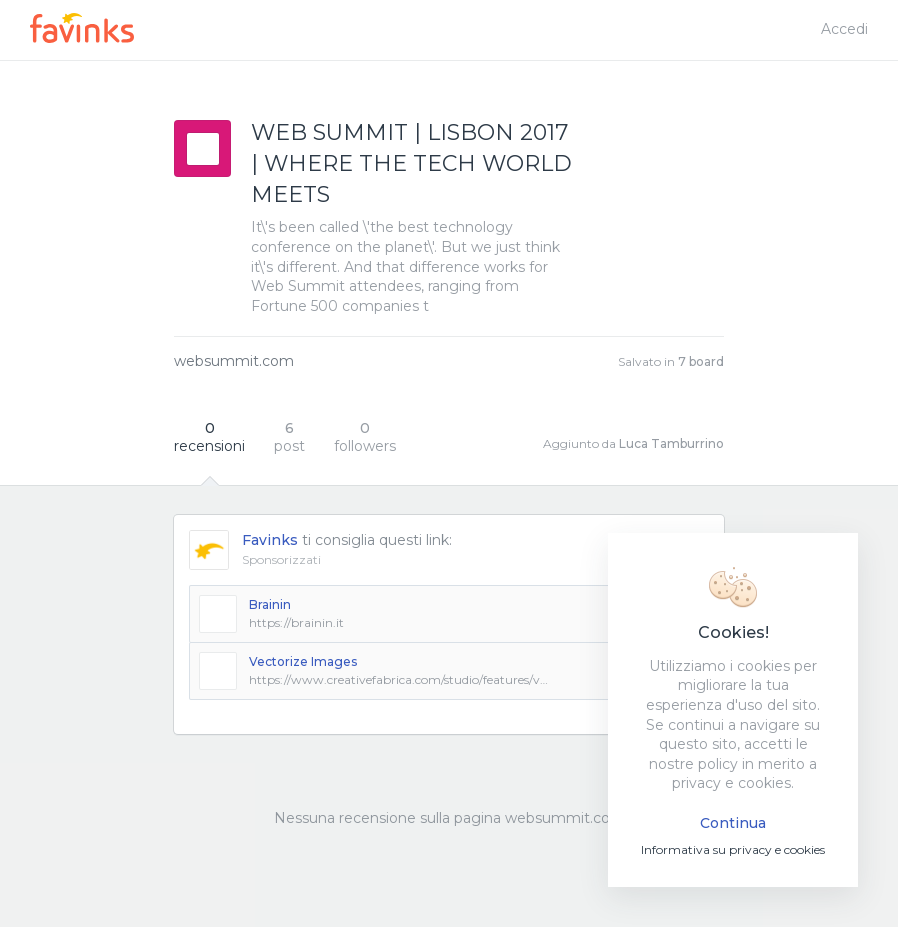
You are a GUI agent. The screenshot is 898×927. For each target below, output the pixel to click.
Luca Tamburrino (671, 443)
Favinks (270, 540)
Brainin (270, 604)
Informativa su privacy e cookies (733, 849)
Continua (733, 823)
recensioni (209, 437)
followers (365, 437)
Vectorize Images (303, 661)
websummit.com (234, 361)
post (289, 437)
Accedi (844, 29)
